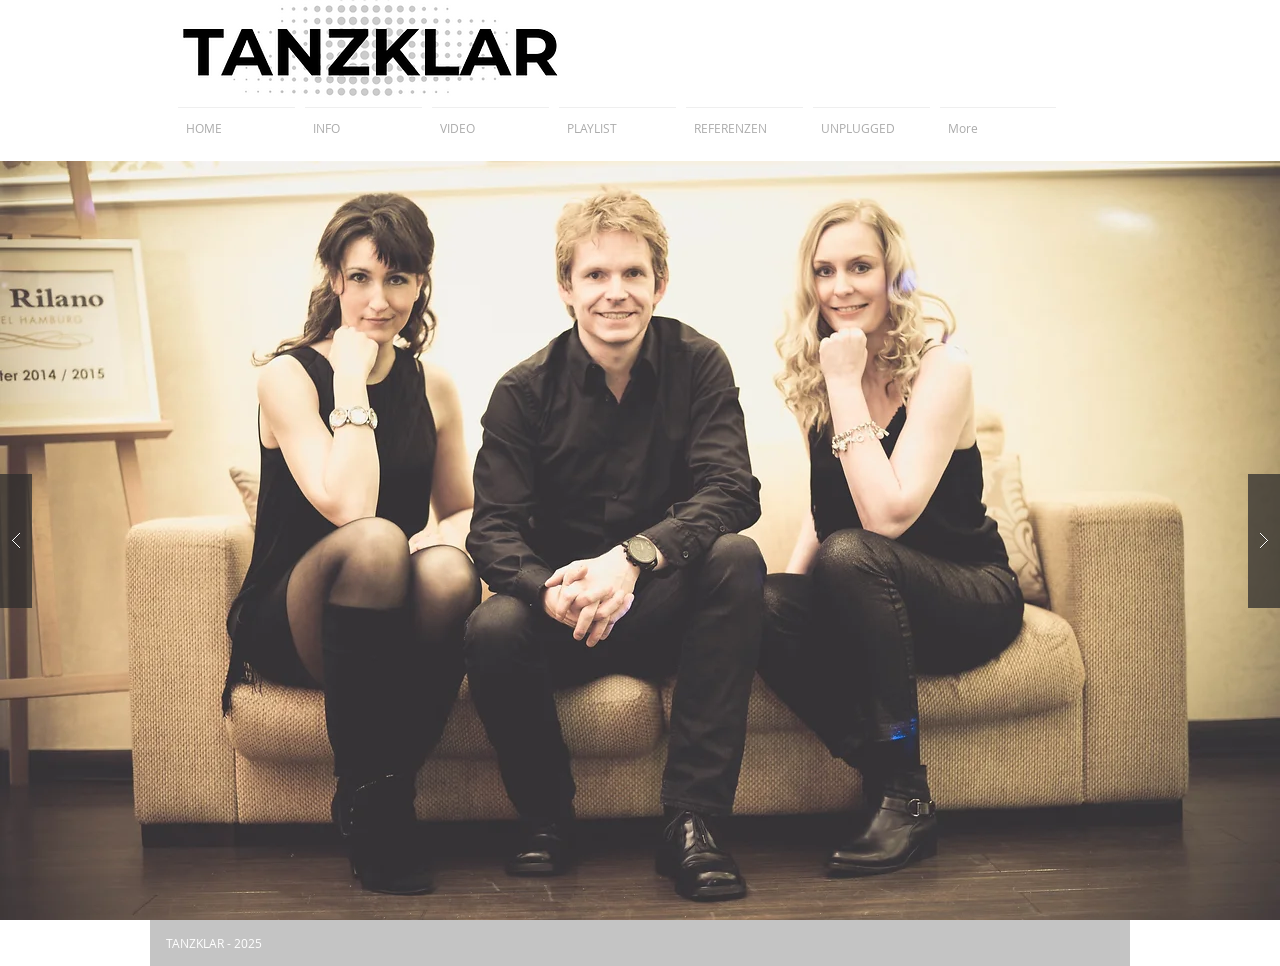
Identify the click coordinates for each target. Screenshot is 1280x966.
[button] (640, 540)
